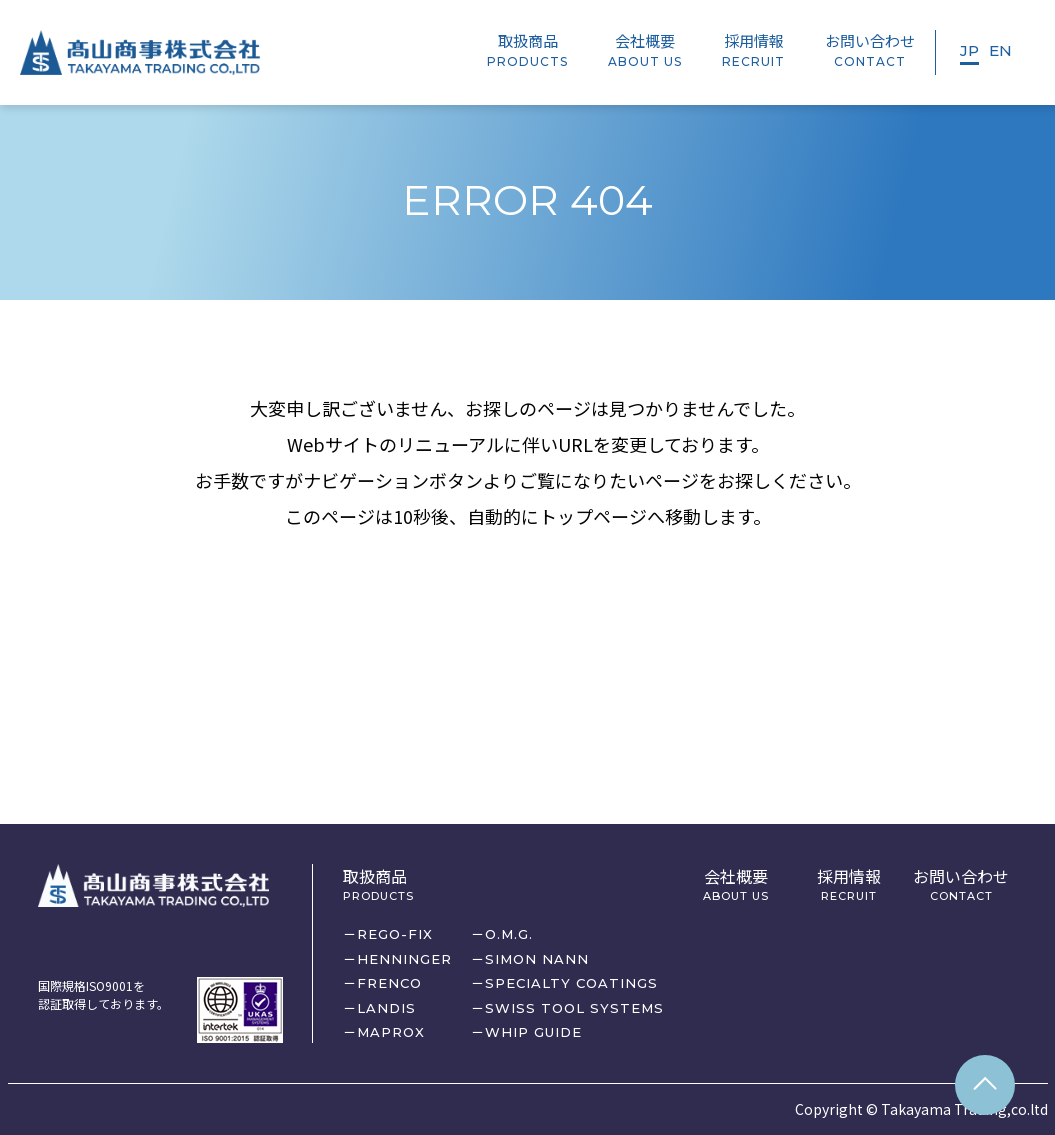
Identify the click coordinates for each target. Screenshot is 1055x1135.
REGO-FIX (395, 934)
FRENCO (389, 983)
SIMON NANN (537, 959)
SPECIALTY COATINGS (571, 983)
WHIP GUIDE (533, 1032)
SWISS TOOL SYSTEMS (574, 1008)
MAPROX (391, 1032)
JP (969, 50)
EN (1000, 50)
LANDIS (386, 1008)
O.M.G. (509, 934)
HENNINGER (404, 959)
